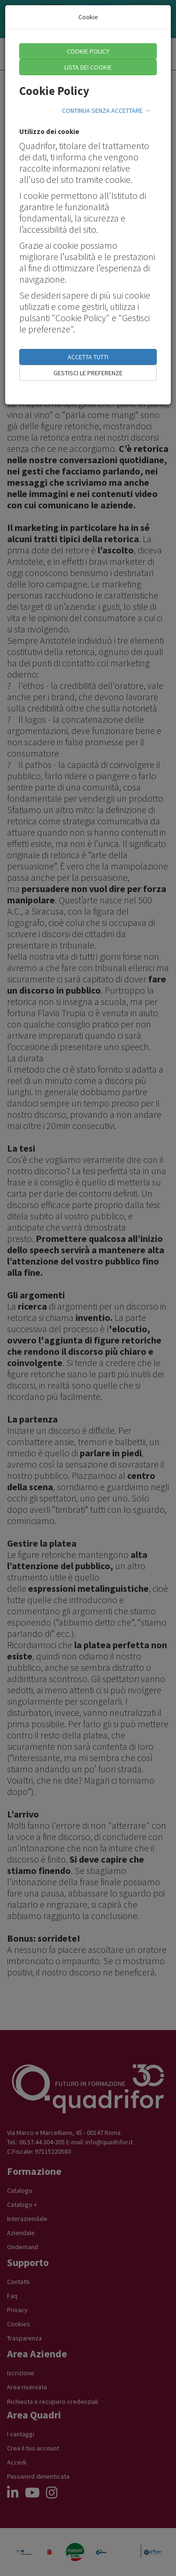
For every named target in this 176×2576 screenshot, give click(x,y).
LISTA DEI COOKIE (88, 67)
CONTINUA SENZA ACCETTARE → (106, 110)
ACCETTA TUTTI (88, 357)
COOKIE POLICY (88, 51)
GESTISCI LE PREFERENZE (88, 373)
